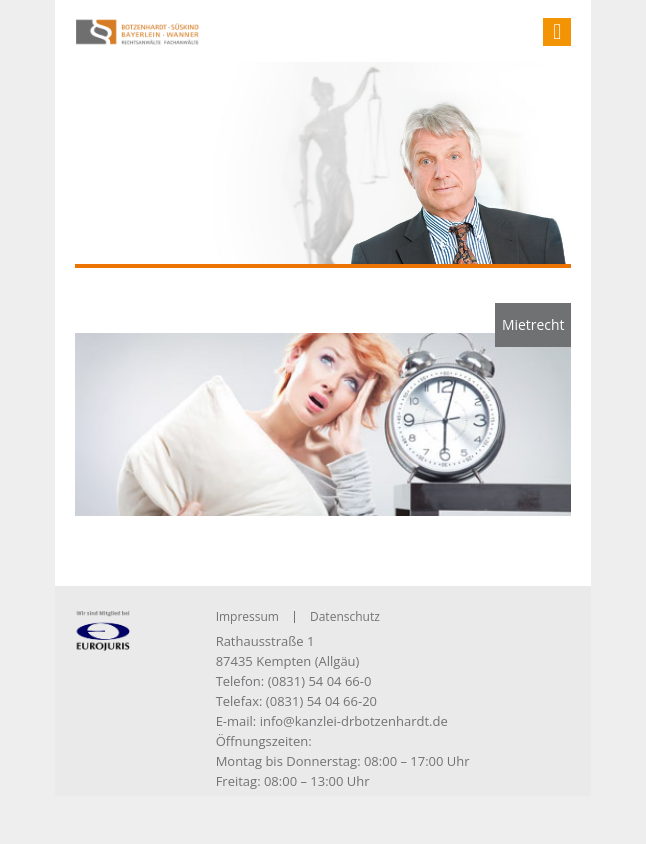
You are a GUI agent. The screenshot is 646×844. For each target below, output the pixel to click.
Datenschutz (345, 616)
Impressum (247, 616)
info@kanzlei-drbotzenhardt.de (354, 721)
